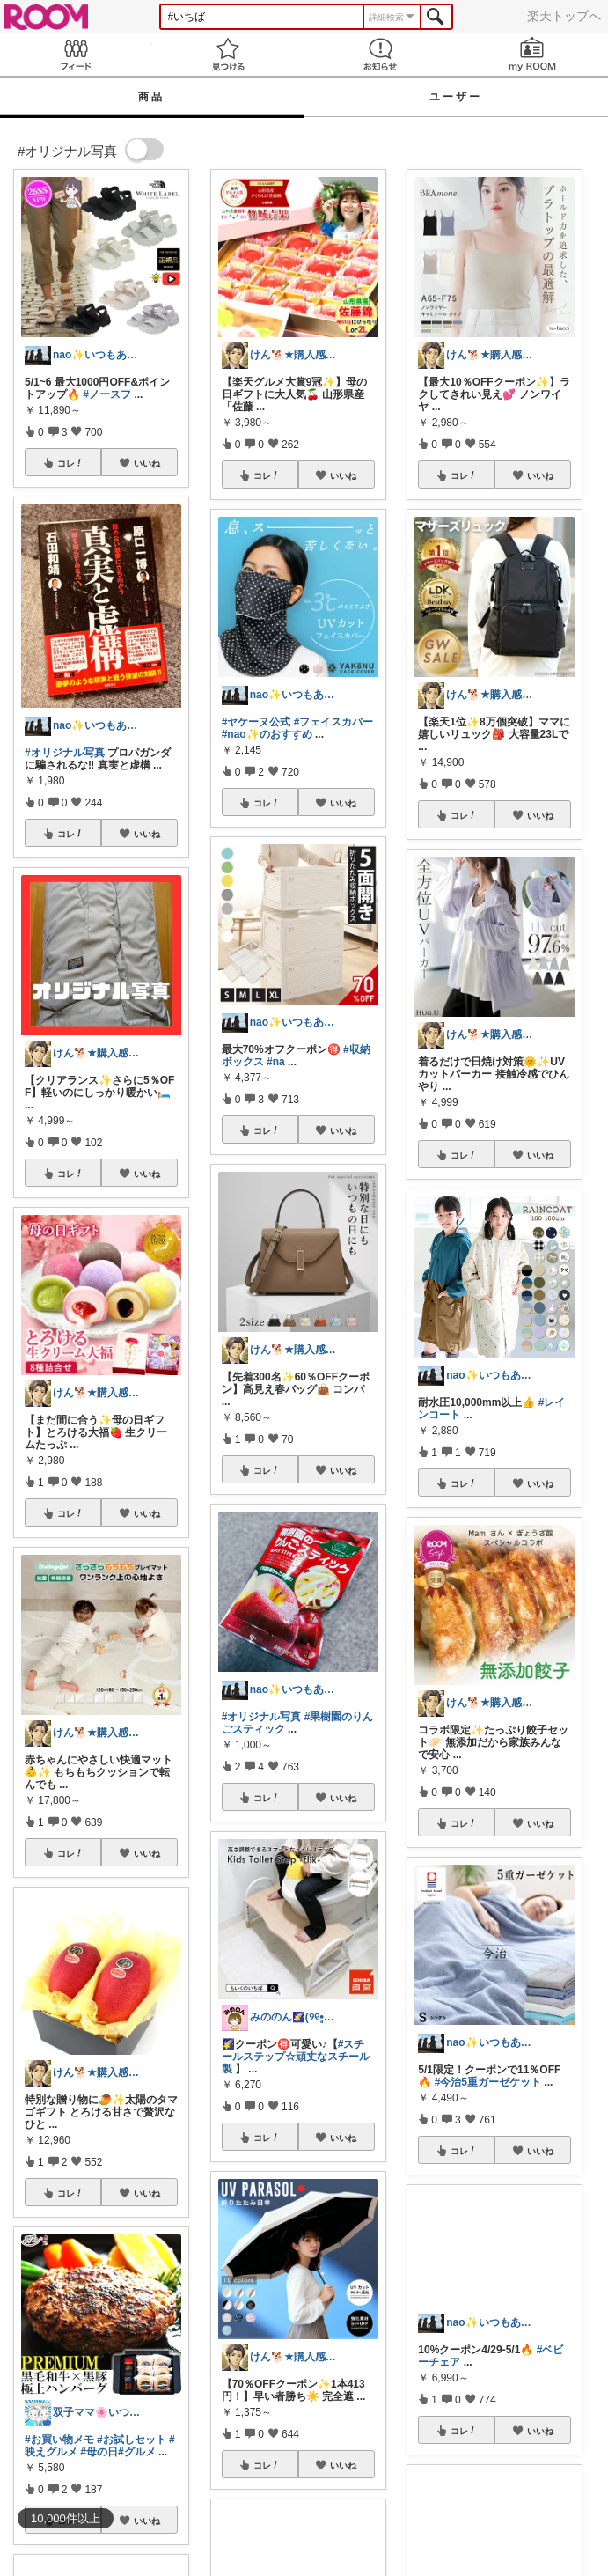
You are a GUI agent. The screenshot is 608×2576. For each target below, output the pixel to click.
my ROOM (532, 54)
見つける (228, 54)
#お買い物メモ (59, 2439)
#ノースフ (107, 394)
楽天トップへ (564, 16)
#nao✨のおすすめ (267, 734)
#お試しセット (131, 2439)
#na (276, 1062)
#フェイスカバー (334, 722)
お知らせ (380, 54)
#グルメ (137, 2452)
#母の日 (99, 2452)
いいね (147, 463)
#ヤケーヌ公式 (256, 722)
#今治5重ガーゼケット (488, 2082)
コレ (70, 463)
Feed (76, 54)
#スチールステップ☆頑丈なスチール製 (296, 2056)
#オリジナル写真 (65, 753)
